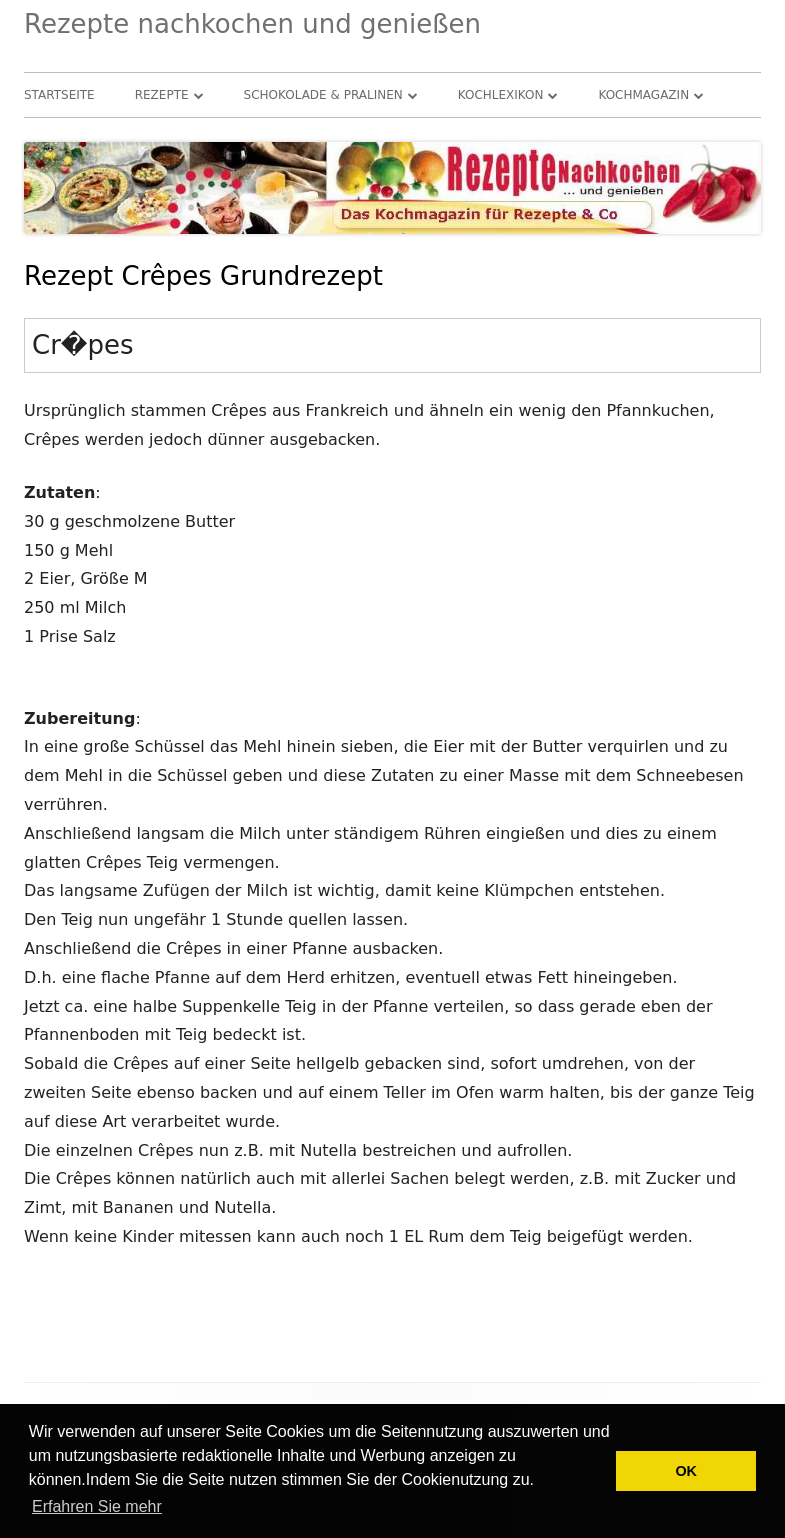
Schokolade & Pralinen (323, 95)
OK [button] (686, 1471)
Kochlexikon (501, 95)
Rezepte (162, 95)
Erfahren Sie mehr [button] (97, 1506)
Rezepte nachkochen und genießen (252, 24)
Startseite (59, 95)
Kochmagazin (643, 95)
